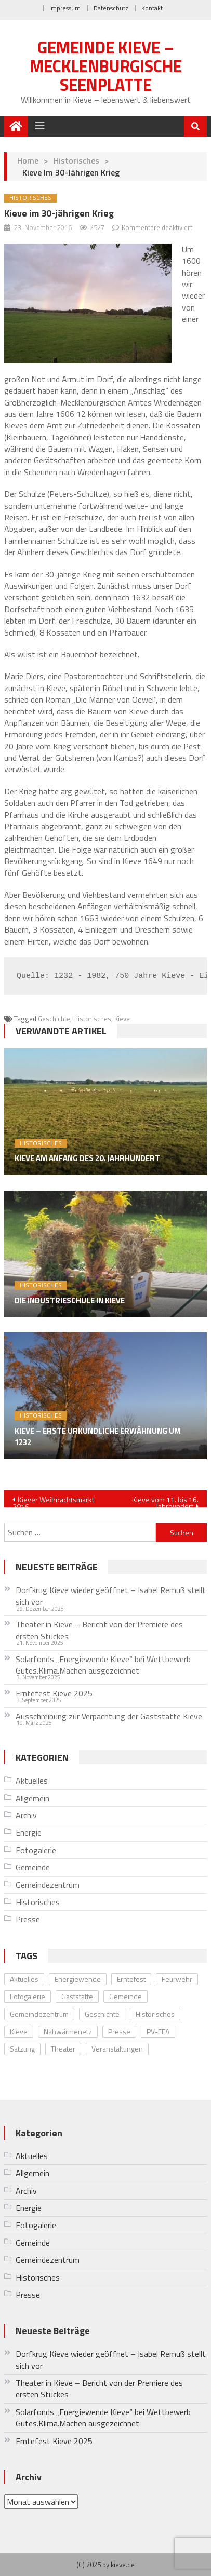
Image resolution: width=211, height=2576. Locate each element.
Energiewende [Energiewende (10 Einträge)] (78, 1979)
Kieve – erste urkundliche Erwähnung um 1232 (98, 1437)
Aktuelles (32, 1780)
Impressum (65, 8)
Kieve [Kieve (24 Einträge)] (19, 2031)
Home (27, 160)
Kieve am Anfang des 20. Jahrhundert (87, 1158)
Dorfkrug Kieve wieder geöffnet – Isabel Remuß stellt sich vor (111, 1596)
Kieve (122, 1019)
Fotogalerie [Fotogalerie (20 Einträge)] (27, 1996)
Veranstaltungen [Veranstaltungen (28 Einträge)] (117, 2048)
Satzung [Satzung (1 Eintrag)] (22, 2048)
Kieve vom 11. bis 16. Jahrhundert (165, 1500)
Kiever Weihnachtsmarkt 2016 (53, 1500)
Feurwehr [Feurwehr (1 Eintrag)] (177, 1979)
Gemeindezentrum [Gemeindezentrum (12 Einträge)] (39, 2013)
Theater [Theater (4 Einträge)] (63, 2048)
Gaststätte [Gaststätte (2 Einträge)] (77, 1996)
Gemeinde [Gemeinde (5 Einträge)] (125, 1996)
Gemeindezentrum (48, 1885)
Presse (28, 1919)
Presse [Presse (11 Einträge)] (119, 2031)
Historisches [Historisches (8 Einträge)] (155, 2013)
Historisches (76, 160)
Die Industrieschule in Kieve (70, 1300)
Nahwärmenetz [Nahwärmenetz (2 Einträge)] (68, 2031)
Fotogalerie (36, 1850)
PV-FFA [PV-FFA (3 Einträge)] (158, 2031)
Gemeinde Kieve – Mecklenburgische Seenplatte (106, 66)
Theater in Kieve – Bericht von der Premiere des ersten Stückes (99, 1630)
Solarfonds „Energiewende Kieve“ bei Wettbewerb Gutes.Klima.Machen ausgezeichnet (103, 1665)
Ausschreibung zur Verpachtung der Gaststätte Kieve (109, 1716)
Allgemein (32, 1798)
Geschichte (54, 1019)
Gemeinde (33, 1867)
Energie (29, 1832)
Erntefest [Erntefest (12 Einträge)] (131, 1979)
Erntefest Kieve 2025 (54, 1693)
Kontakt (152, 8)
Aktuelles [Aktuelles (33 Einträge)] (24, 1979)
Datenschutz (111, 8)
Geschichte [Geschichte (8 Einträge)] (102, 2013)
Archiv (26, 1815)
